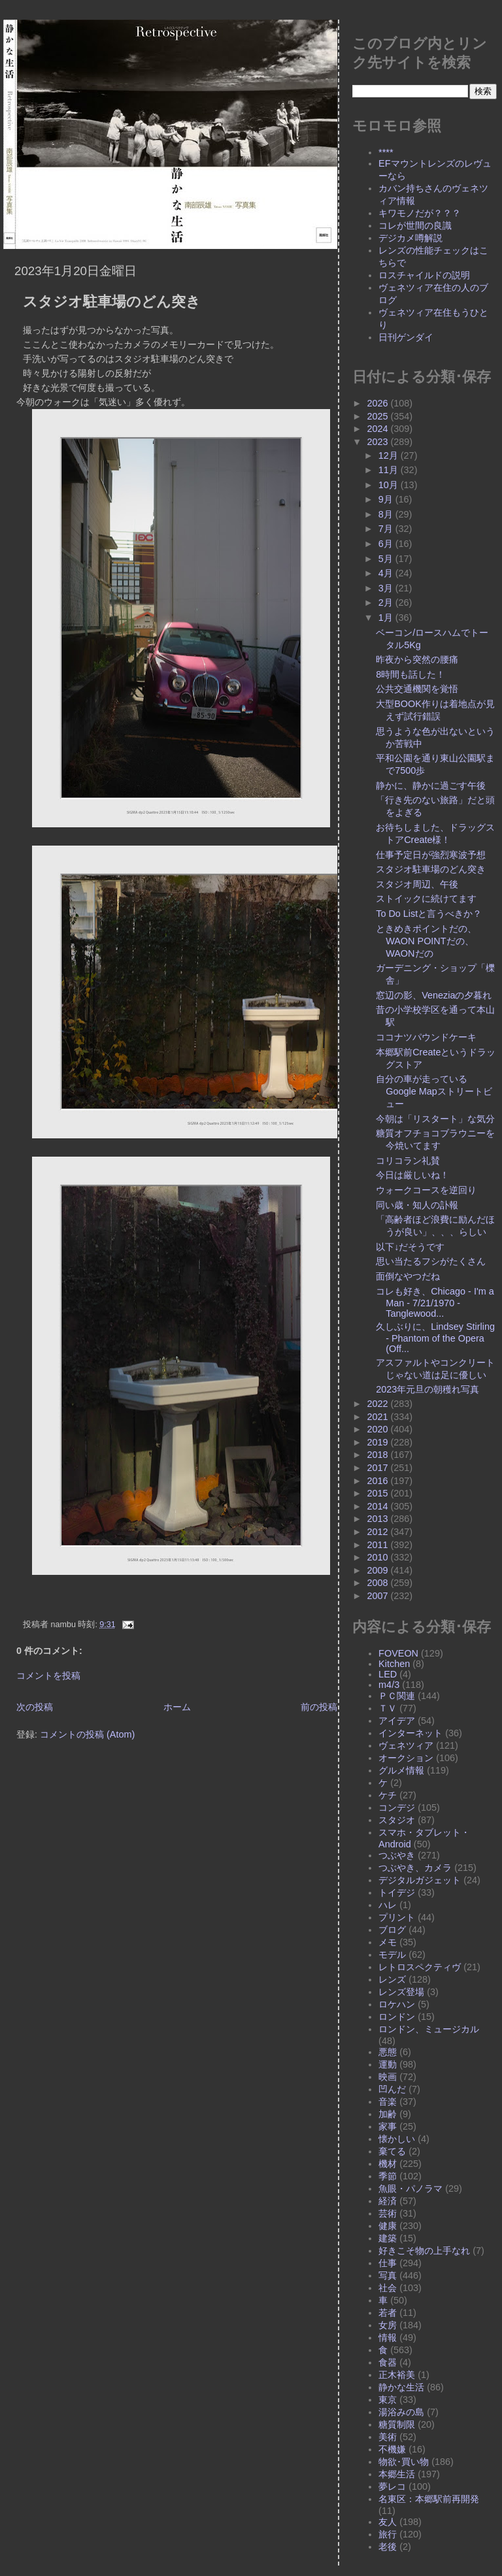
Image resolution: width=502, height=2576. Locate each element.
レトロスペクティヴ (419, 1967)
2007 (378, 1596)
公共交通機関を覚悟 (417, 689)
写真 (387, 2275)
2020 (378, 1429)
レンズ (392, 1979)
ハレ (387, 1905)
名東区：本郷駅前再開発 (428, 2499)
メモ (387, 1942)
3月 (386, 588)
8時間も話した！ (410, 674)
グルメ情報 (401, 1770)
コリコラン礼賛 (408, 1160)
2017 (378, 1467)
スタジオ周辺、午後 (417, 884)
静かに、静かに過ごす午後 (431, 785)
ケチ (387, 1795)
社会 (387, 2288)
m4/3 (388, 1684)
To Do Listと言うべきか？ (429, 913)
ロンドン (396, 2016)
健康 (387, 2226)
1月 (386, 617)
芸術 (387, 2213)
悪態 (387, 2052)
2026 (378, 403)
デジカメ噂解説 (410, 238)
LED (387, 1674)
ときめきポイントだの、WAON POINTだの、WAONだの (426, 941)
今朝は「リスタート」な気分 (435, 1119)
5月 (386, 558)
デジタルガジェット (419, 1880)
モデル (392, 1954)
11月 (389, 470)
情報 (387, 2337)
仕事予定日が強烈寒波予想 (431, 855)
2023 (378, 442)
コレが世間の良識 (415, 225)
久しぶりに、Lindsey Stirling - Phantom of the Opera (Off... (435, 1337)
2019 (378, 1442)
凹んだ (392, 2089)
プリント (396, 1917)
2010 (378, 1557)
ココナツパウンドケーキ (426, 1037)
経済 (387, 2201)
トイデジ (396, 1892)
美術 (387, 2437)
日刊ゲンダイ (405, 337)
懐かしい (396, 2139)
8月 (386, 514)
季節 (387, 2176)
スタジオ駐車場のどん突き (112, 301)
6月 (386, 543)
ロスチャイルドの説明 (424, 275)
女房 (387, 2325)
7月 (386, 528)
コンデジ (396, 1807)
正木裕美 (396, 2375)
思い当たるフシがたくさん (431, 1261)
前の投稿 (319, 1707)
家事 (387, 2126)
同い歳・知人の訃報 (417, 1205)
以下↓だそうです (410, 1247)
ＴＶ (387, 1708)
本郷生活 (396, 2474)
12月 (389, 455)
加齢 (387, 2114)
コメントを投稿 (48, 1675)
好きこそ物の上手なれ (424, 2250)
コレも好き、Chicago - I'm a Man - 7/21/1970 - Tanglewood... (435, 1302)
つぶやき (396, 1855)
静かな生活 (401, 2387)
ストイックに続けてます (426, 898)
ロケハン (396, 2004)
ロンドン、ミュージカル (428, 2029)
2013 (378, 1518)
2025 (378, 416)
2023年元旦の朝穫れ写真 (427, 1389)
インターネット (410, 1733)
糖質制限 (396, 2424)
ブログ (392, 1929)
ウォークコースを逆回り (426, 1190)
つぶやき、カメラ (415, 1867)
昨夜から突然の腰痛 (417, 659)
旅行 (387, 2534)
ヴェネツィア (405, 1745)
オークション (405, 1758)
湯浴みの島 (401, 2412)
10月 (389, 485)
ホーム (177, 1707)
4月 (386, 573)
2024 (378, 428)
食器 (387, 2362)
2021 (378, 1417)
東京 (387, 2399)
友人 (387, 2522)
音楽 (387, 2101)
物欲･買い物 (403, 2461)
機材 (387, 2163)
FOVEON (398, 1653)
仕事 (387, 2263)
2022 (378, 1403)
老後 (387, 2546)
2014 (378, 1506)
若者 (387, 2312)
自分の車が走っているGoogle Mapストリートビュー (434, 1091)
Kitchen (394, 1664)
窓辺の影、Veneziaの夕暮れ (434, 995)
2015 (378, 1493)
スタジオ (396, 1820)
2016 (378, 1481)
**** (385, 152)
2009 (378, 1570)
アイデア (396, 1720)
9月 (386, 499)
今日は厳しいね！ (412, 1175)
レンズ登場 (401, 1992)
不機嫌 (392, 2449)
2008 (378, 1582)
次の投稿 (34, 1707)
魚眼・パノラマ (410, 2188)
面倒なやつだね (408, 1276)
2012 (378, 1532)
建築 (387, 2238)
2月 (386, 602)
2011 (378, 1545)
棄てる (392, 2151)
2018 (378, 1454)
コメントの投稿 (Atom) (87, 1734)
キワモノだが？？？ (419, 213)
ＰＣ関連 (396, 1696)
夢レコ (392, 2486)
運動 (387, 2064)
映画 (387, 2077)
